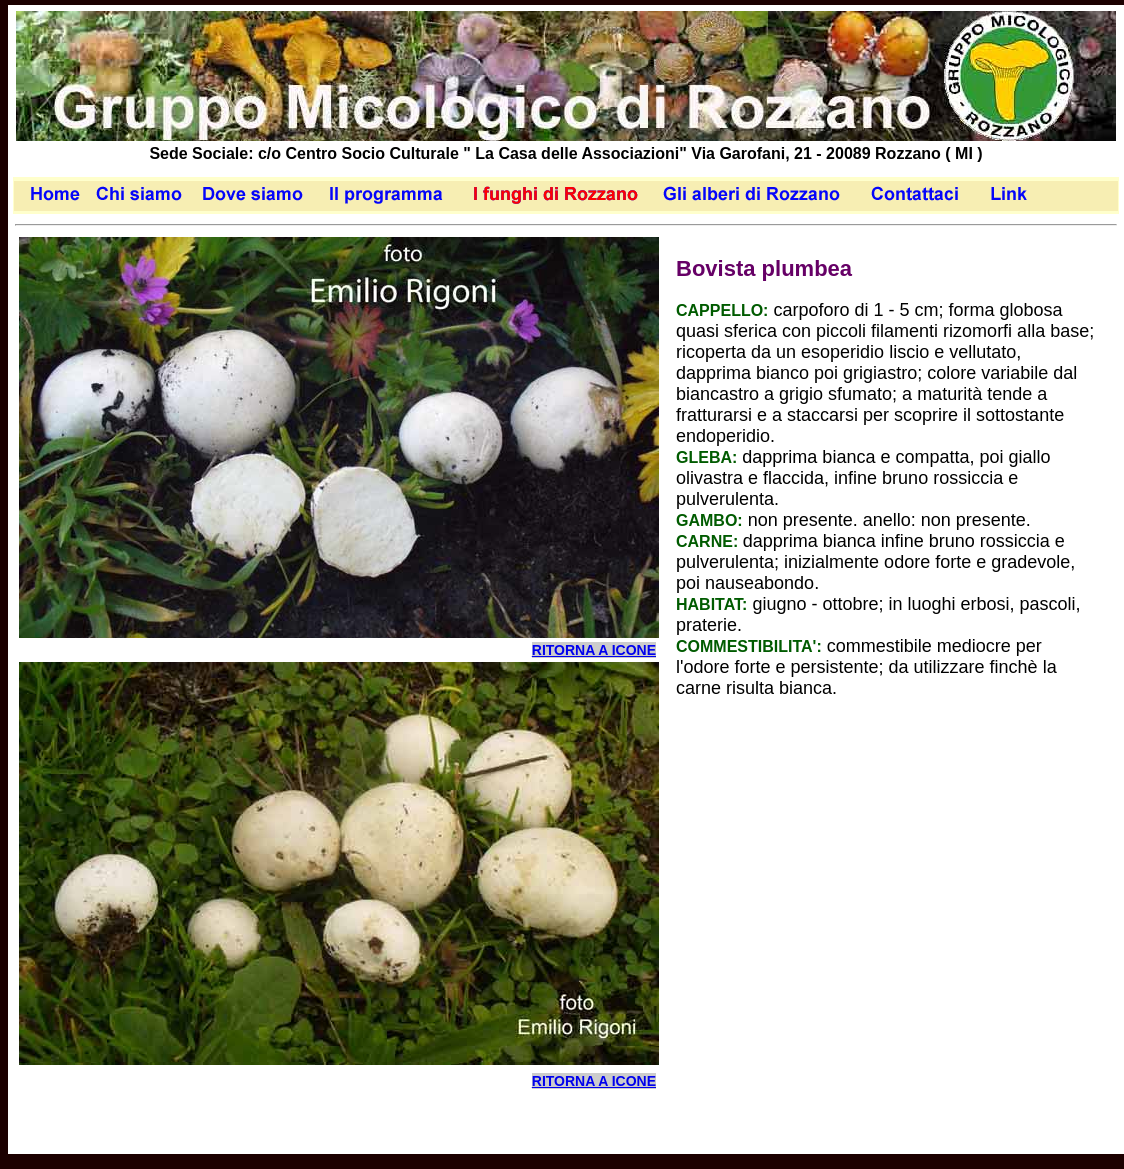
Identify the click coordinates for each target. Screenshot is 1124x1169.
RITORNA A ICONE (594, 650)
